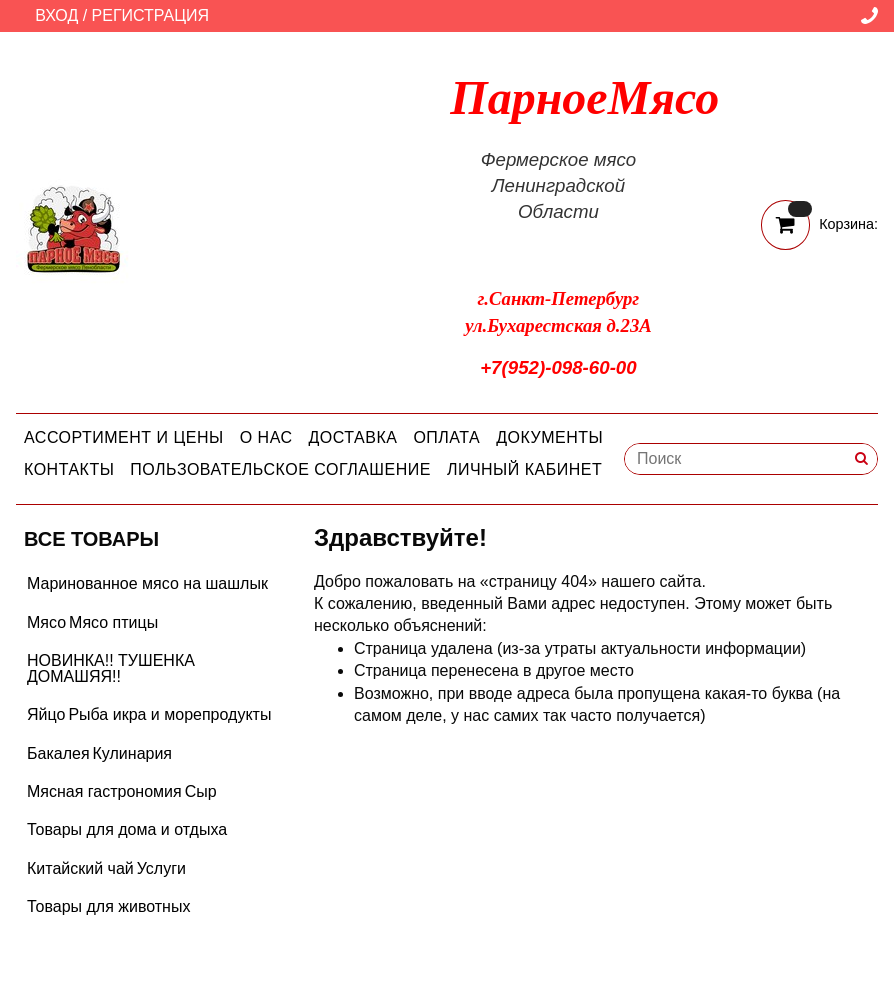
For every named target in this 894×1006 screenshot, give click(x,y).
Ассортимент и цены (124, 437)
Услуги (161, 868)
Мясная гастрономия (104, 791)
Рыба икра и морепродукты (169, 714)
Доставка (353, 437)
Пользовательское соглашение (280, 469)
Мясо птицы (113, 622)
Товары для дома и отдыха (127, 829)
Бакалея (58, 753)
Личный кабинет (524, 469)
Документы (549, 437)
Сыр (201, 791)
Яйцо (46, 714)
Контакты (69, 469)
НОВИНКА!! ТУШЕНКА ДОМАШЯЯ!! (111, 668)
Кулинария (132, 753)
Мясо (46, 622)
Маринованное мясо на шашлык (147, 583)
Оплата (446, 437)
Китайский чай (80, 868)
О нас (266, 437)
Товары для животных (108, 906)
